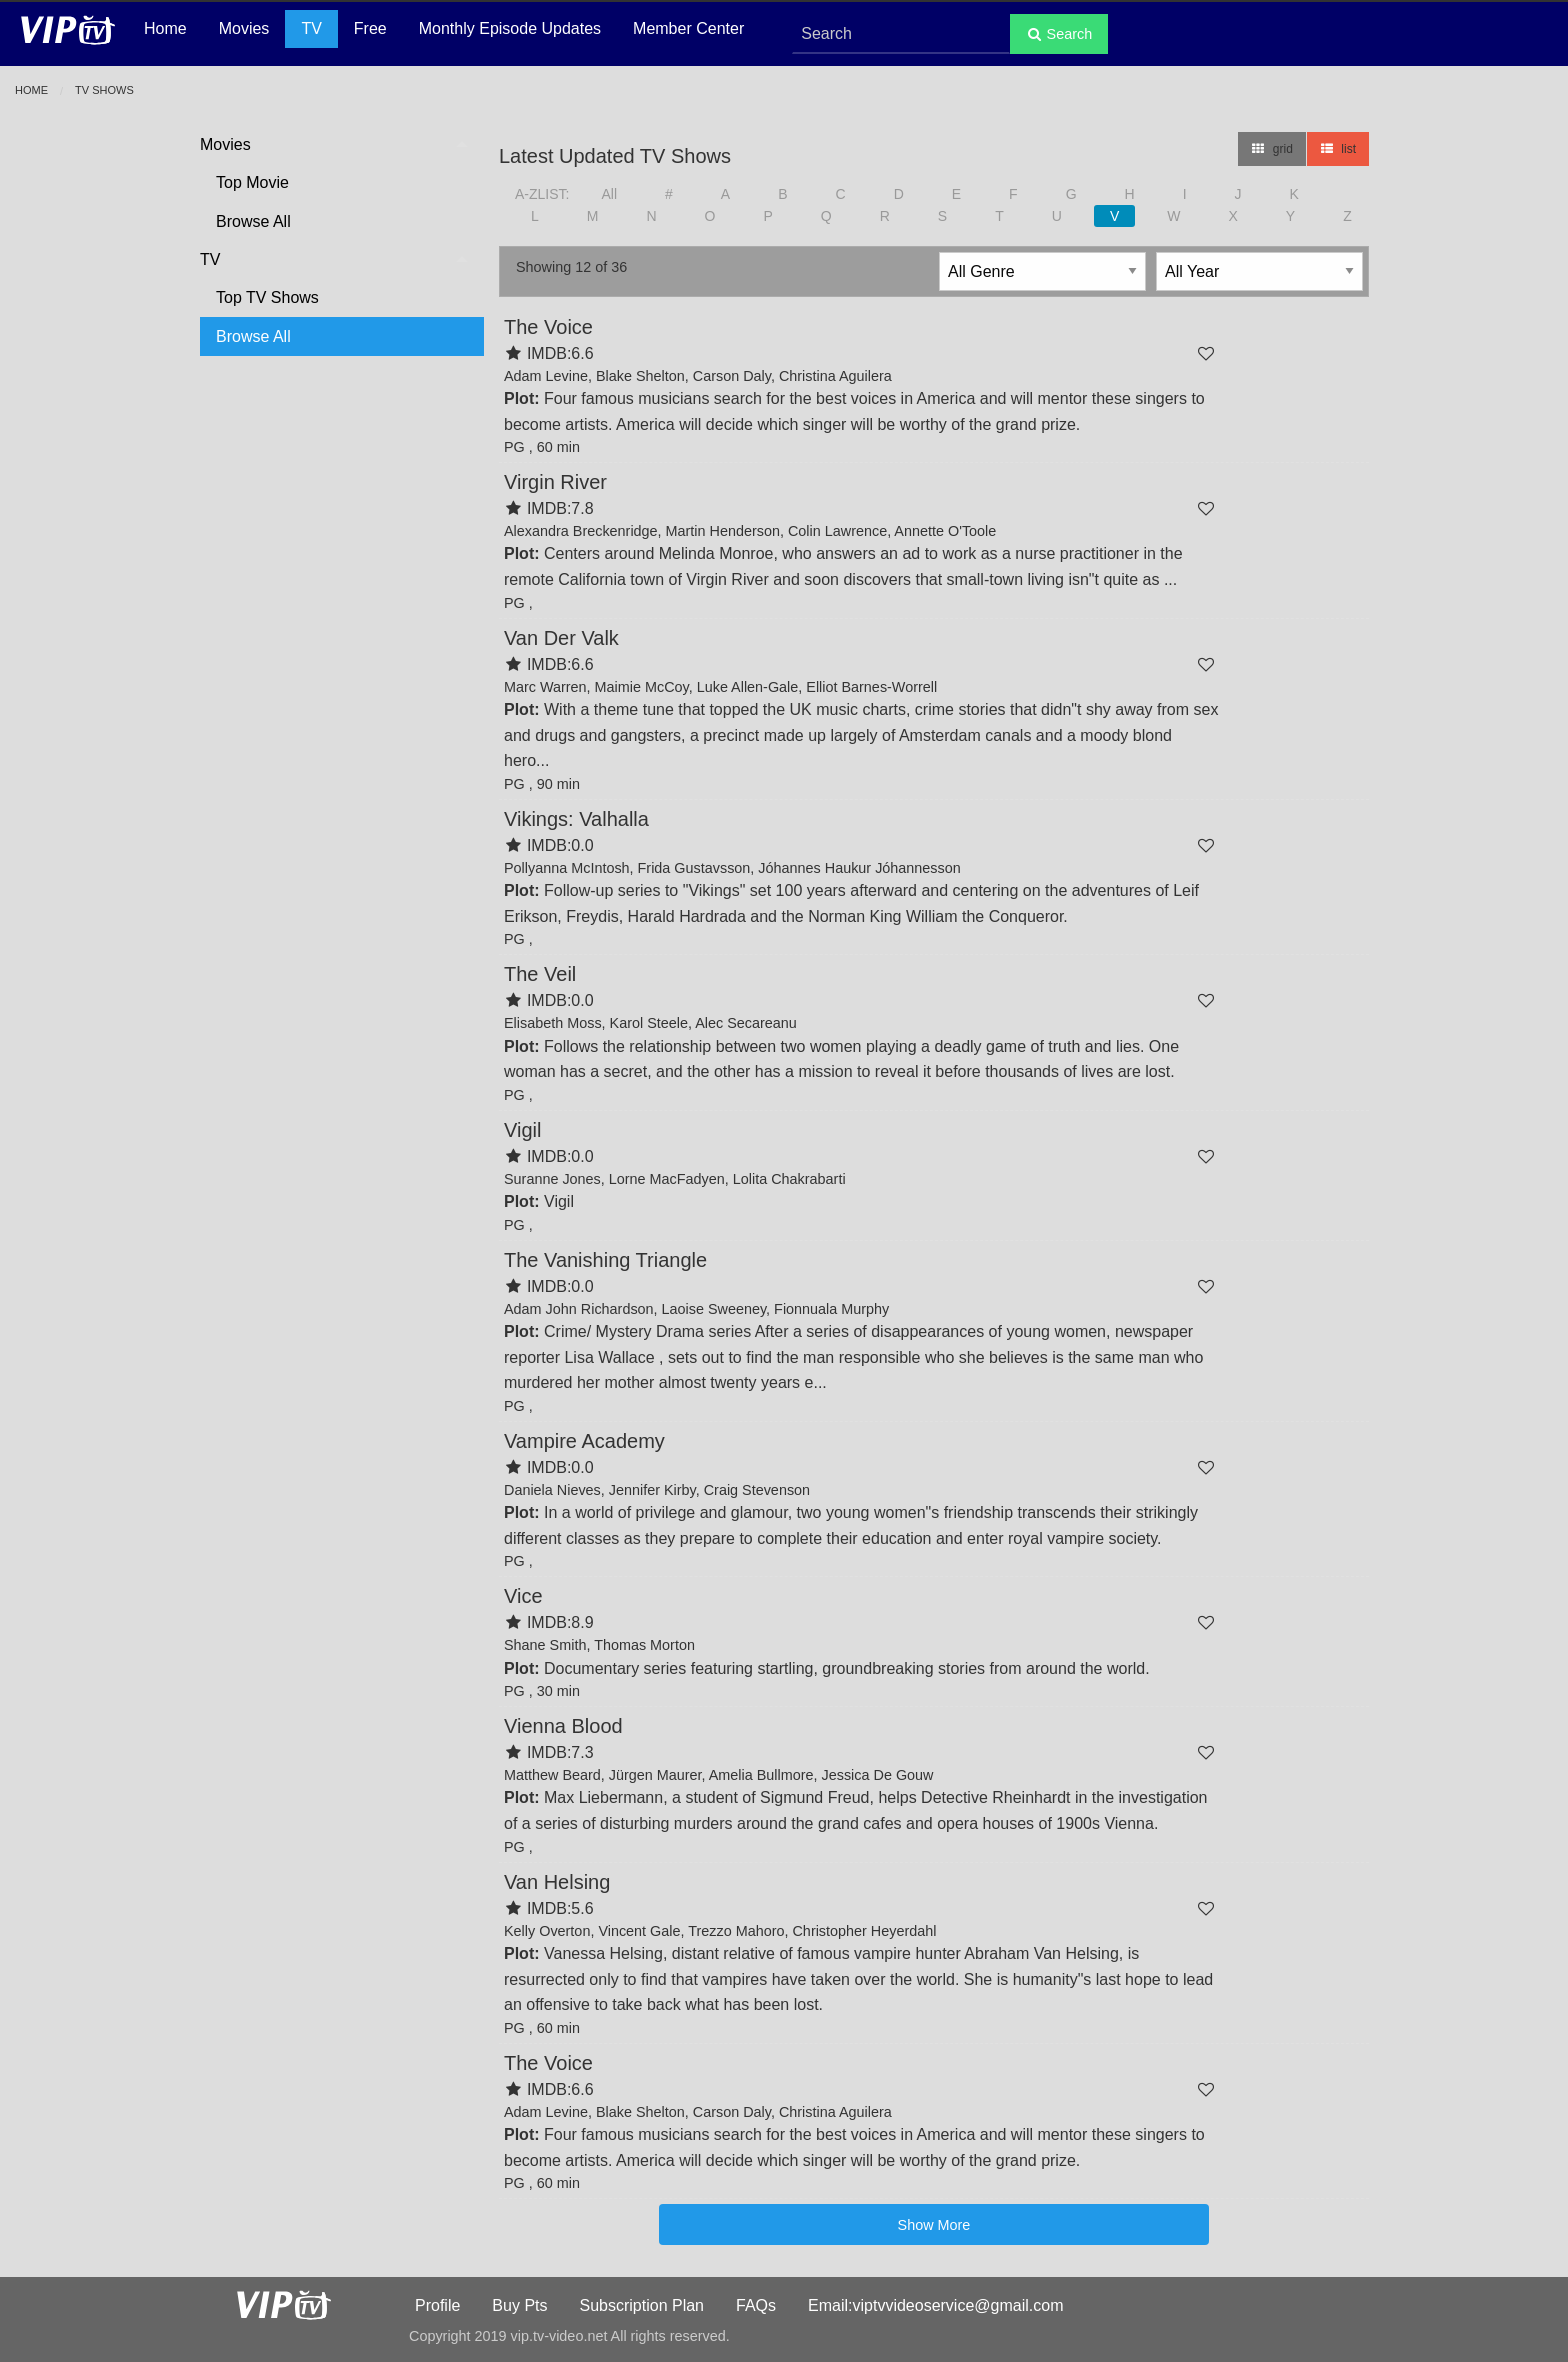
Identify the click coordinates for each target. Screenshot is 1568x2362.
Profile (437, 2305)
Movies (244, 28)
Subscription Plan (642, 2305)
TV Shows (104, 90)
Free (370, 28)
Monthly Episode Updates (510, 28)
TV (311, 28)
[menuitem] (334, 183)
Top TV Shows (267, 297)
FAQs (756, 2305)
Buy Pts (519, 2305)
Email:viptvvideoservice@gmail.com (935, 2305)
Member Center (688, 28)
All (609, 194)
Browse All (253, 221)
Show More (934, 2225)
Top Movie (252, 182)
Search (1059, 34)
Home (165, 28)
